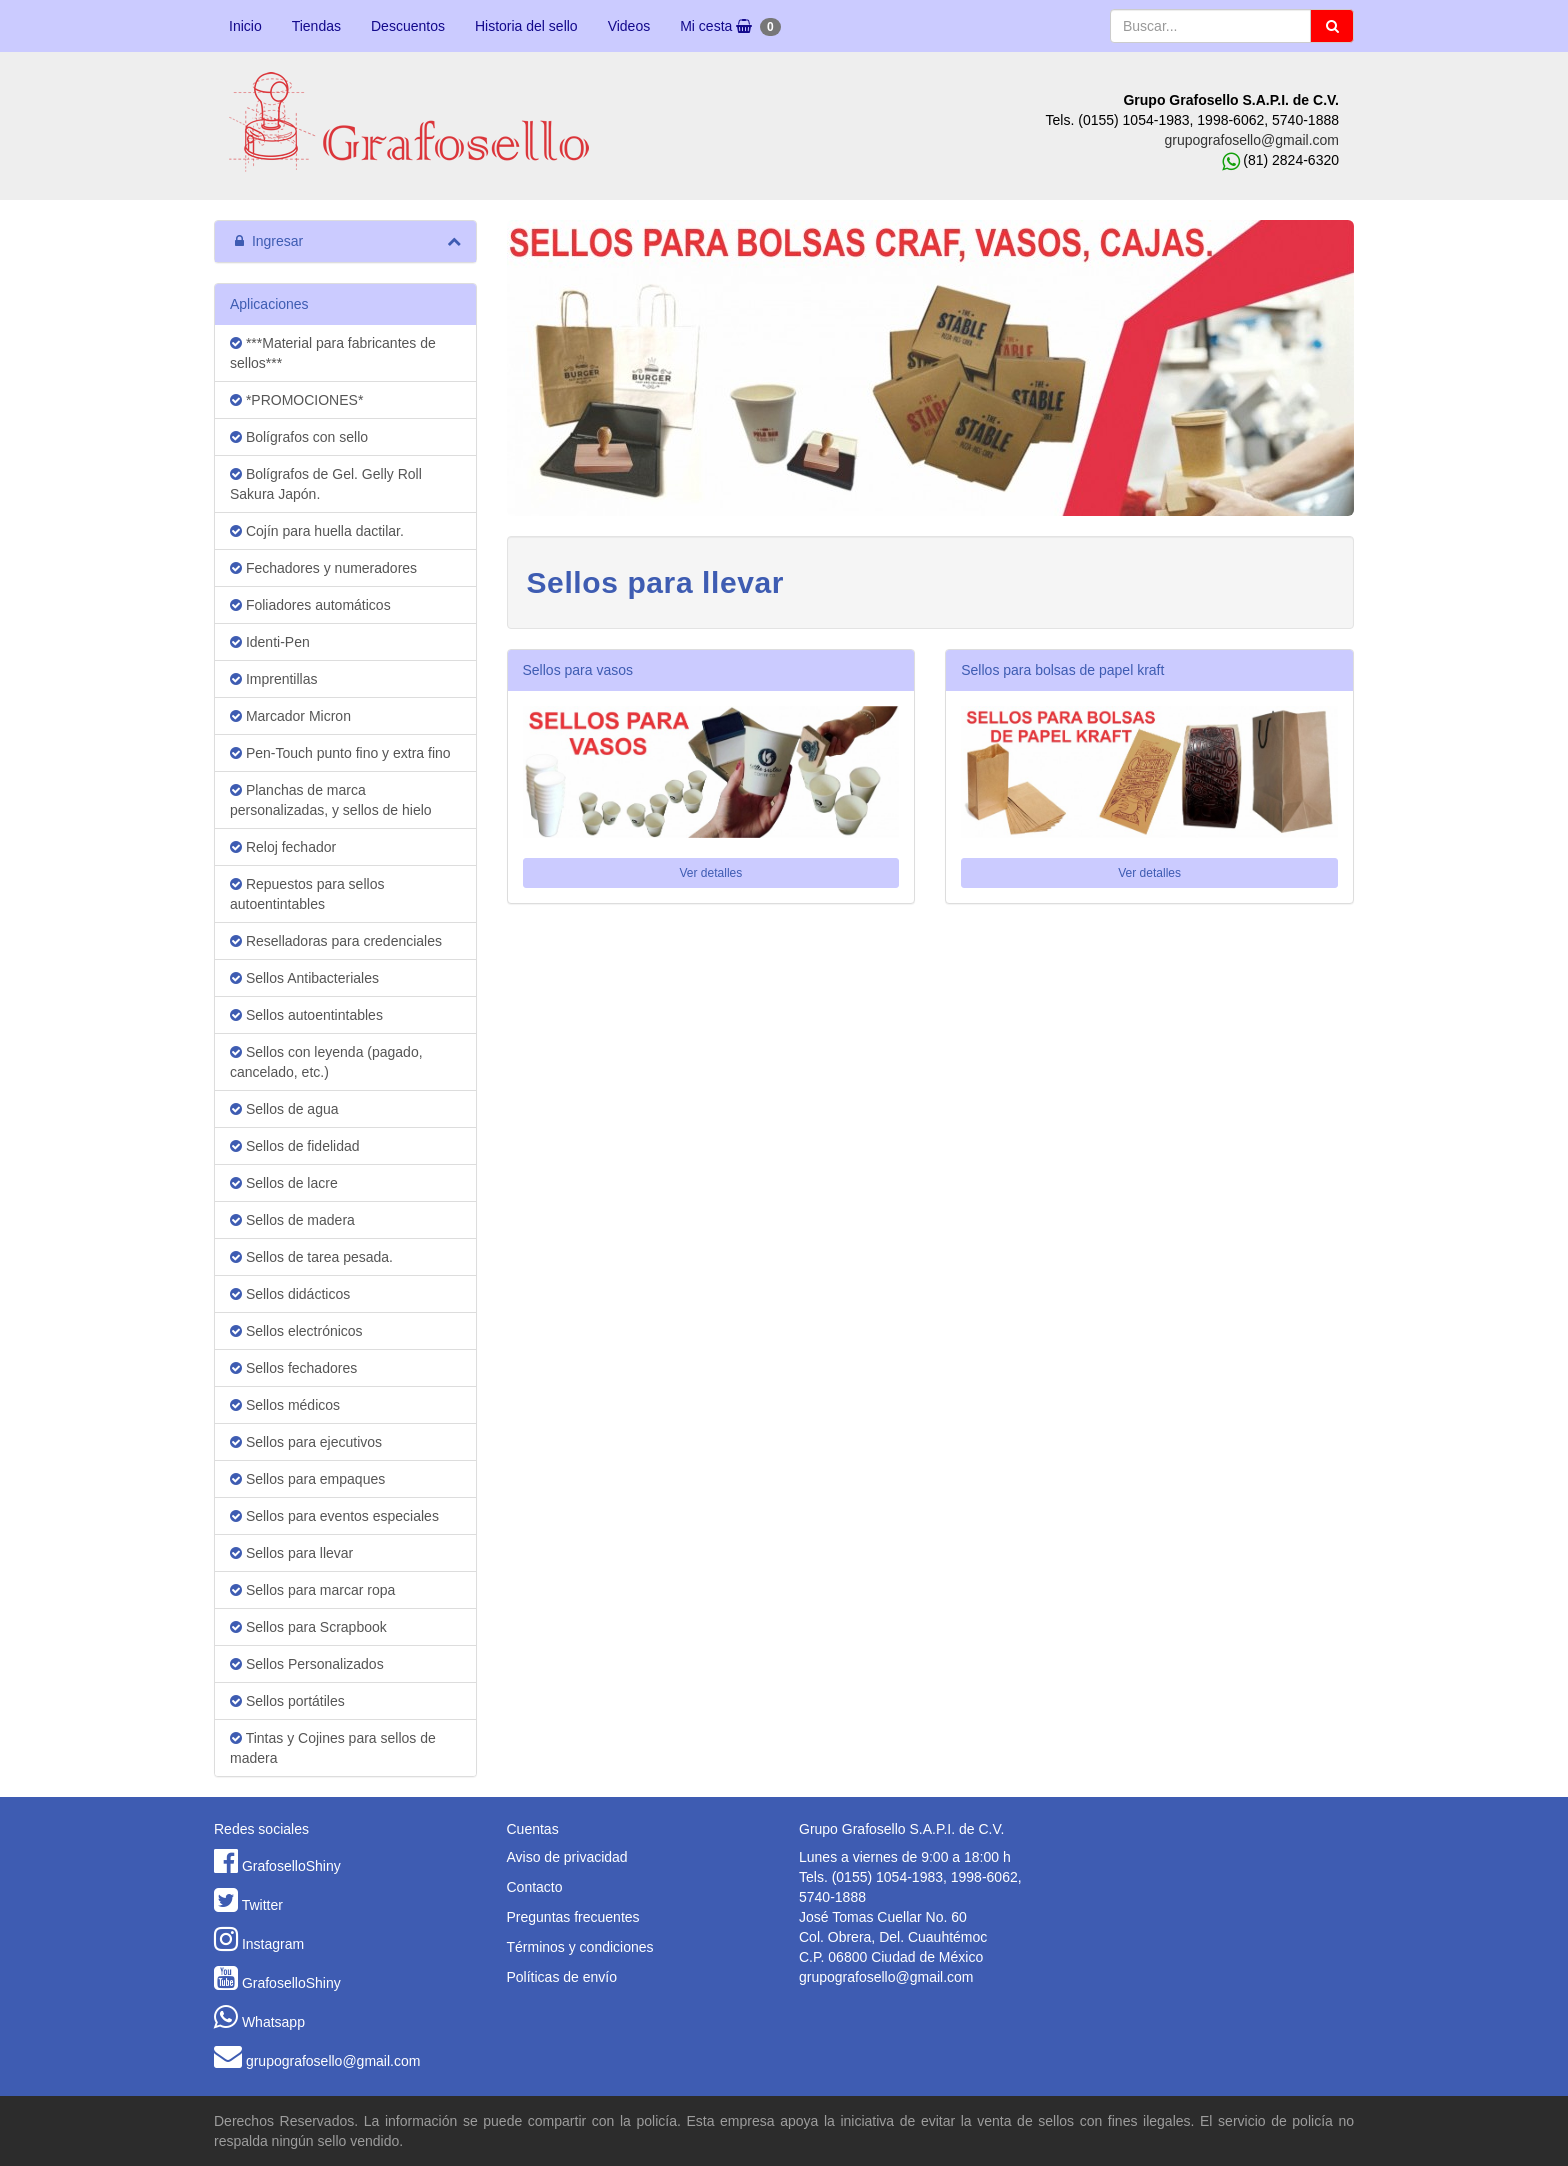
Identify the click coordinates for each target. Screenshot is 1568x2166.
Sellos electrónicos (296, 1331)
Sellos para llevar (291, 1553)
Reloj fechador (283, 847)
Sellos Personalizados (307, 1664)
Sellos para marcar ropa (312, 1590)
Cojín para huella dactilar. (317, 531)
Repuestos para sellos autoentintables (307, 894)
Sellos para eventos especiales (334, 1516)
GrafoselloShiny (291, 1866)
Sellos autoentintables (306, 1015)
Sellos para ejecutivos (306, 1442)
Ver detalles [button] (711, 873)
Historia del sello (526, 26)
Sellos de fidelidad (295, 1146)
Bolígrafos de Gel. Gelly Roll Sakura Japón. (326, 484)
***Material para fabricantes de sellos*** (333, 353)
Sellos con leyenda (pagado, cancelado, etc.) (326, 1062)
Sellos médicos (285, 1405)
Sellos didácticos (290, 1294)
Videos (629, 26)
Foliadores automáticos (310, 605)
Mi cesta (730, 27)
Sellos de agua (284, 1109)
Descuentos (408, 26)
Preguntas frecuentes (573, 1917)
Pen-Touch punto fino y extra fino (340, 753)
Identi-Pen (270, 642)
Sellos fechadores (293, 1368)
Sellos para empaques (307, 1479)
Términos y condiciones (580, 1947)
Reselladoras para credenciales (336, 941)
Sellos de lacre (284, 1183)
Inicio (245, 26)
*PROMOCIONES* (296, 400)
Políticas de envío (562, 1977)
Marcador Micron (290, 716)
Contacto (535, 1887)
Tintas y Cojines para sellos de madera (333, 1748)
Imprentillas (273, 679)
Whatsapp (273, 2022)
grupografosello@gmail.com (1251, 140)
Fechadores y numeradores (323, 568)
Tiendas (316, 26)
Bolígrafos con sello (299, 437)
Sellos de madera (292, 1220)
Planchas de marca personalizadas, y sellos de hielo (331, 800)
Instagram (273, 1944)
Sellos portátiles (287, 1701)
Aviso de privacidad (567, 1857)
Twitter (262, 1905)
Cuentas (533, 1829)
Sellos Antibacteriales (304, 978)
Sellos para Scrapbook (308, 1627)
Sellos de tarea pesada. (311, 1257)
